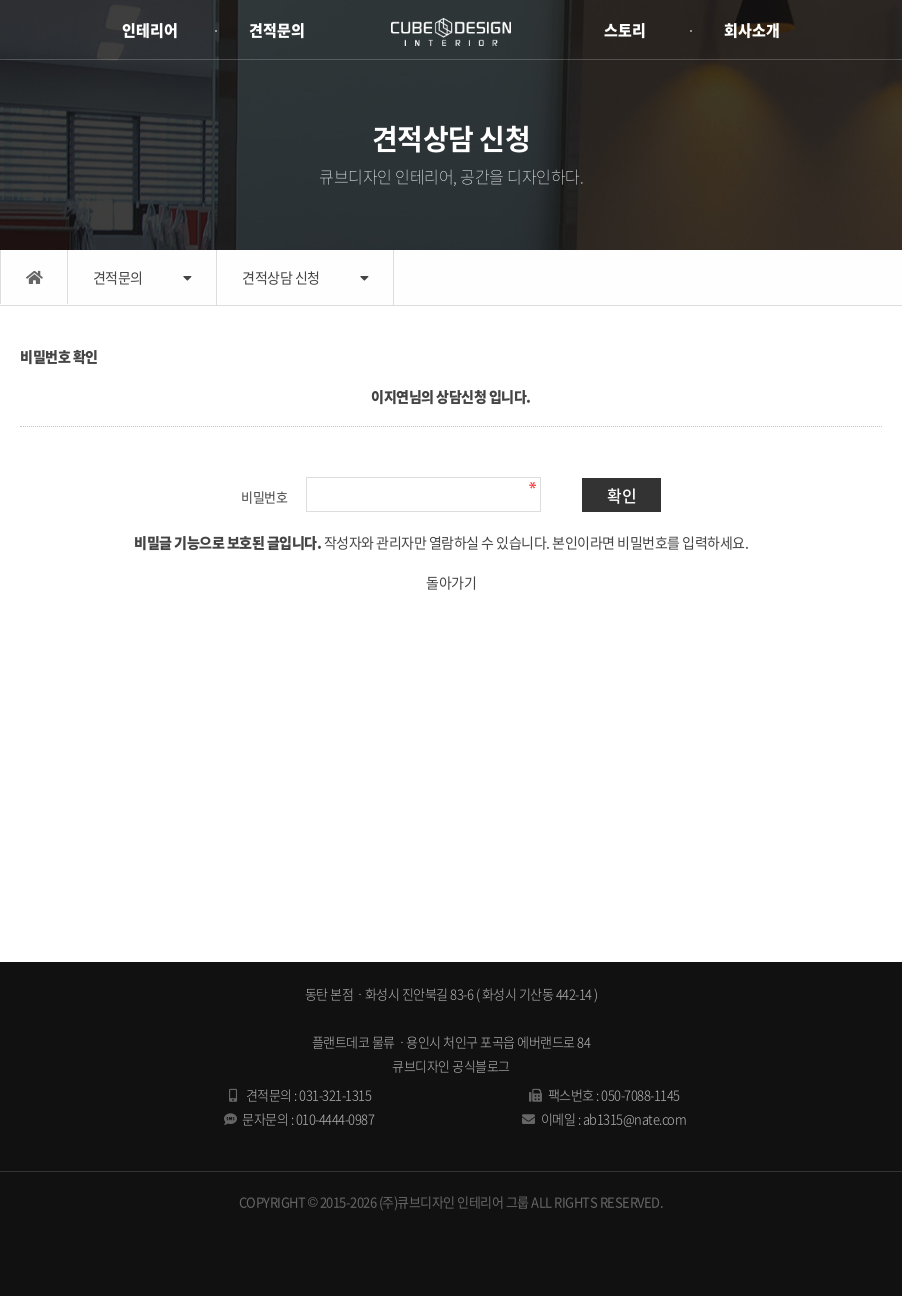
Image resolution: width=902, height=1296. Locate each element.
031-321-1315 (335, 1094)
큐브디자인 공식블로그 (451, 1065)
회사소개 (752, 30)
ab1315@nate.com (635, 1118)
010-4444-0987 (335, 1118)
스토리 (625, 30)
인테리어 (150, 30)
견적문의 (277, 30)
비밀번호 (264, 496)
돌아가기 (451, 582)
